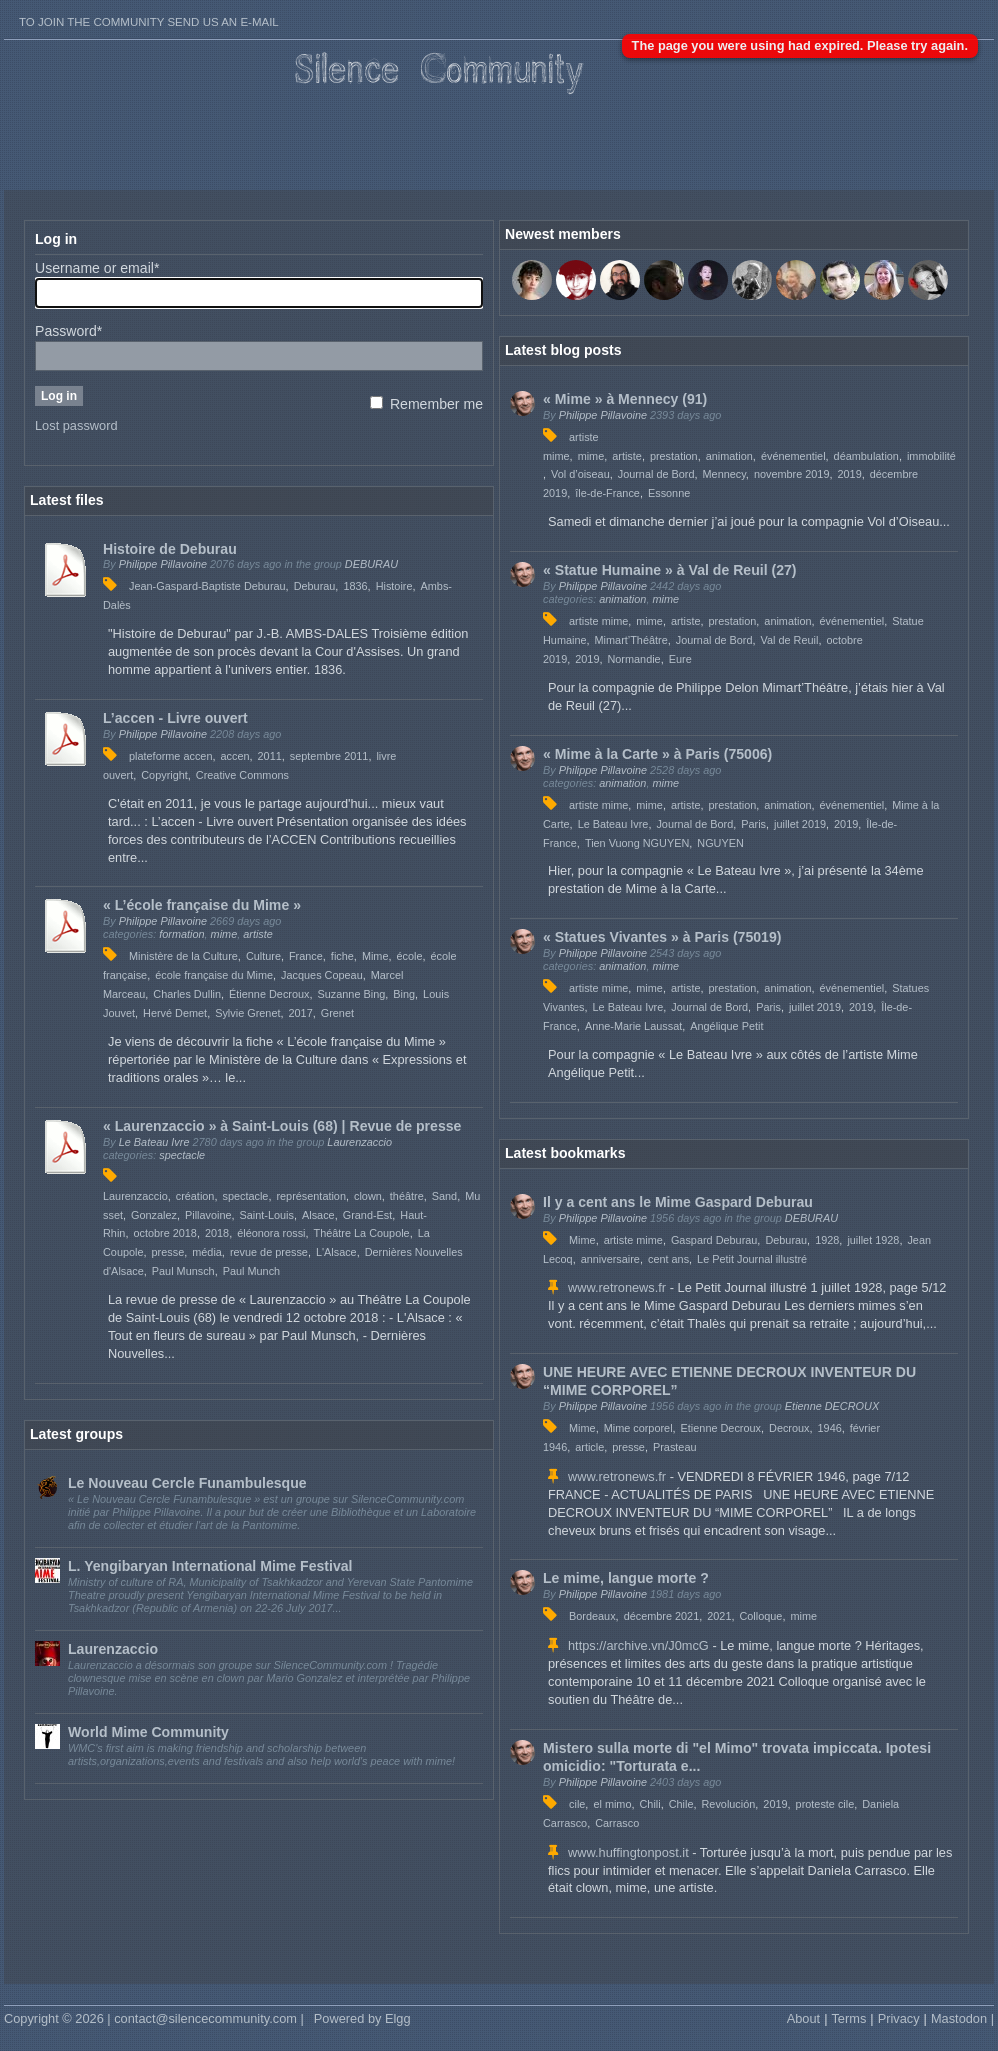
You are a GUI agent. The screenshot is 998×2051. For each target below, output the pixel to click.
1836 (355, 586)
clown (368, 1196)
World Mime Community (148, 1732)
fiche (342, 956)
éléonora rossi (271, 1233)
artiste (258, 934)
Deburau (315, 586)
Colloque (760, 1616)
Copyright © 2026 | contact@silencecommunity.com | (154, 2018)
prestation (674, 456)
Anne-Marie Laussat (633, 1026)
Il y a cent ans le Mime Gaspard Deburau (678, 1202)
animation (729, 456)
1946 (830, 1428)
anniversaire (610, 1259)
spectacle (182, 1155)
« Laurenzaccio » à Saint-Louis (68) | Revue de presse (282, 1126)
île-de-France (607, 493)
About (803, 2018)
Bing (404, 994)
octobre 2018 (165, 1233)
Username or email (97, 268)
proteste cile (825, 1804)
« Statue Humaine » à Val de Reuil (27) (670, 570)
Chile (681, 1804)
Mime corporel (638, 1428)
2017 (300, 1013)
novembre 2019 (792, 474)
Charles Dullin (187, 994)
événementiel (793, 456)
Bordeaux (592, 1616)
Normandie (633, 659)
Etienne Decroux (721, 1428)
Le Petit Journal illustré (752, 1259)
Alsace (318, 1215)
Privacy (899, 2018)
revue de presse (269, 1252)
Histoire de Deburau (170, 549)
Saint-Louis (267, 1215)
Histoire (394, 586)
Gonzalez (154, 1215)
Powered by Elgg (362, 2018)
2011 (270, 756)
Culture (263, 956)
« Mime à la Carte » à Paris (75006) (657, 754)
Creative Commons (242, 775)
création (195, 1196)
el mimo (612, 1804)
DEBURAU (371, 564)
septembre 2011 (329, 756)
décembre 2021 (662, 1616)
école (410, 956)
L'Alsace (336, 1252)
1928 (827, 1240)
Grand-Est (368, 1215)
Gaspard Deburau (714, 1240)
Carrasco (617, 1823)
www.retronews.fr (617, 1287)
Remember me (426, 404)
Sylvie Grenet (247, 1013)
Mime (375, 956)
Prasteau (675, 1447)
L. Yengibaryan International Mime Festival (210, 1566)
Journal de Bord (656, 474)
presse (168, 1252)
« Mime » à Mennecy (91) (625, 399)
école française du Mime (214, 975)
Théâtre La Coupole (362, 1233)
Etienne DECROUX (832, 1406)
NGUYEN (720, 843)
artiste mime (598, 621)
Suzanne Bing (352, 994)
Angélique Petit (726, 1026)
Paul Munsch (183, 1271)
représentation (311, 1196)
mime (224, 934)
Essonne (669, 493)
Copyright (164, 775)
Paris (753, 824)
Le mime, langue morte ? (626, 1578)
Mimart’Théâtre (631, 640)
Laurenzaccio (359, 1142)
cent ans (668, 1259)
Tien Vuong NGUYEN (637, 843)
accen (234, 756)
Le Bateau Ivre (154, 1142)
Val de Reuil (790, 640)
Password (68, 331)
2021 (719, 1616)
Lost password (76, 425)
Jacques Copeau (322, 975)
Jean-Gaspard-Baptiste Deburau (207, 586)
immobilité (931, 456)
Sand (444, 1196)
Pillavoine (208, 1215)
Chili (650, 1804)
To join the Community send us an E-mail (149, 22)
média (207, 1252)
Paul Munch (251, 1271)
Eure (680, 659)
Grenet (337, 1013)
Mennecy (724, 474)
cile (577, 1804)
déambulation (866, 456)
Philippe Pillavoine (163, 564)
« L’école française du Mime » (202, 905)
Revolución (729, 1804)
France (306, 956)
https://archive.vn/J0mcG (638, 1645)
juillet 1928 (873, 1240)
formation (181, 934)
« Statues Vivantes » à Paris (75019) (662, 937)
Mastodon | (962, 2018)
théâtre (407, 1196)
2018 (217, 1233)
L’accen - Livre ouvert (175, 718)
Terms (848, 2018)
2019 (850, 474)
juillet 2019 (800, 824)
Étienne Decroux (269, 994)
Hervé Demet (175, 1013)
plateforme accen (170, 756)
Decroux (789, 1428)
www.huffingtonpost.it (628, 1852)
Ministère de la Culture (183, 956)
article (589, 1447)
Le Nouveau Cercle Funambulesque (187, 1483)
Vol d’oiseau (580, 474)
